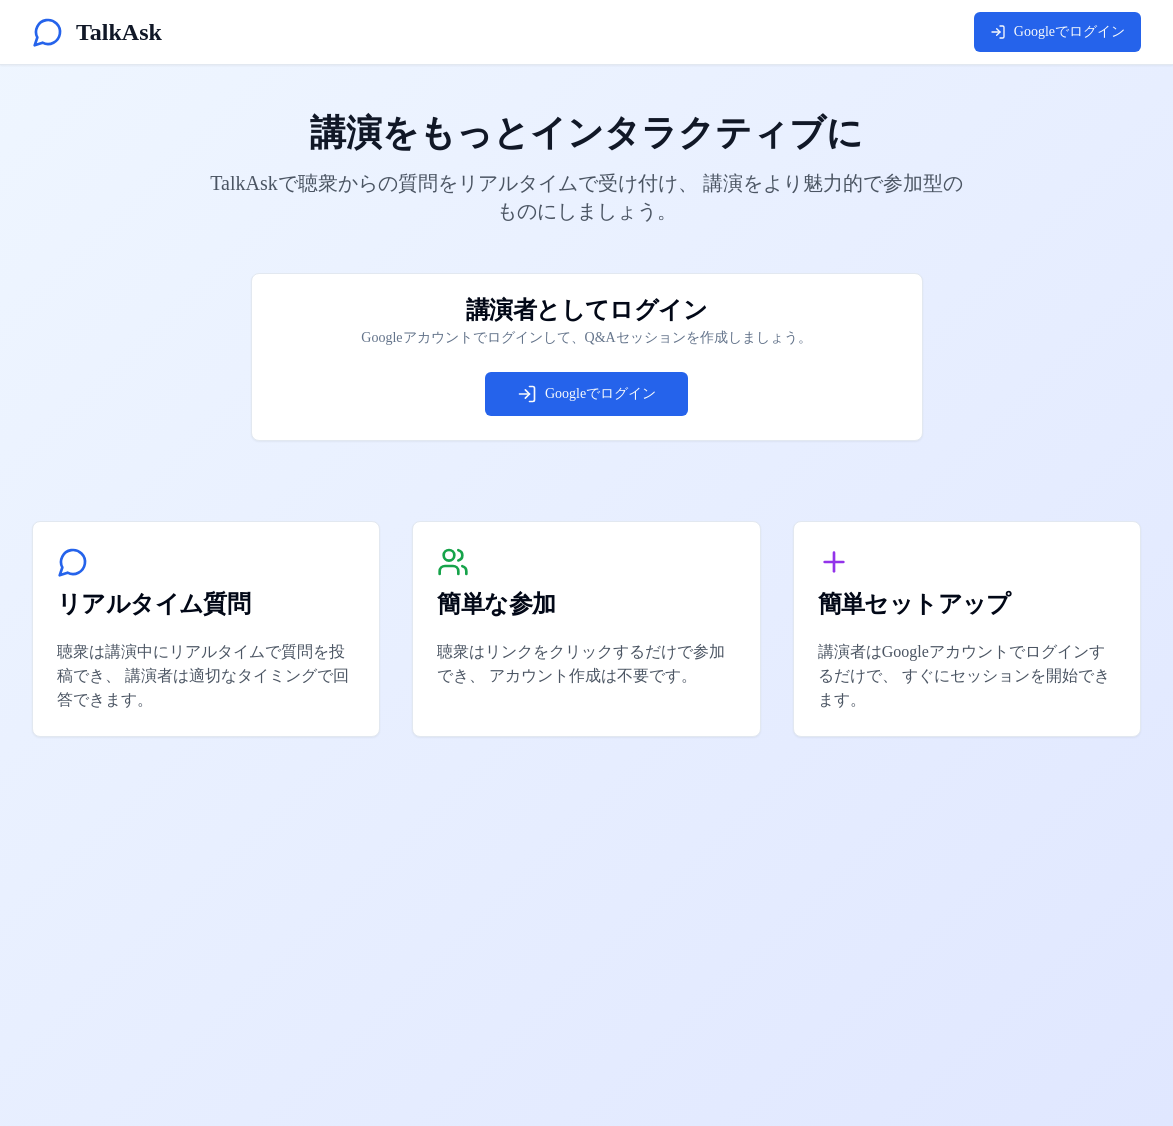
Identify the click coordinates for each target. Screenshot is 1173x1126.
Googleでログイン (1057, 32)
